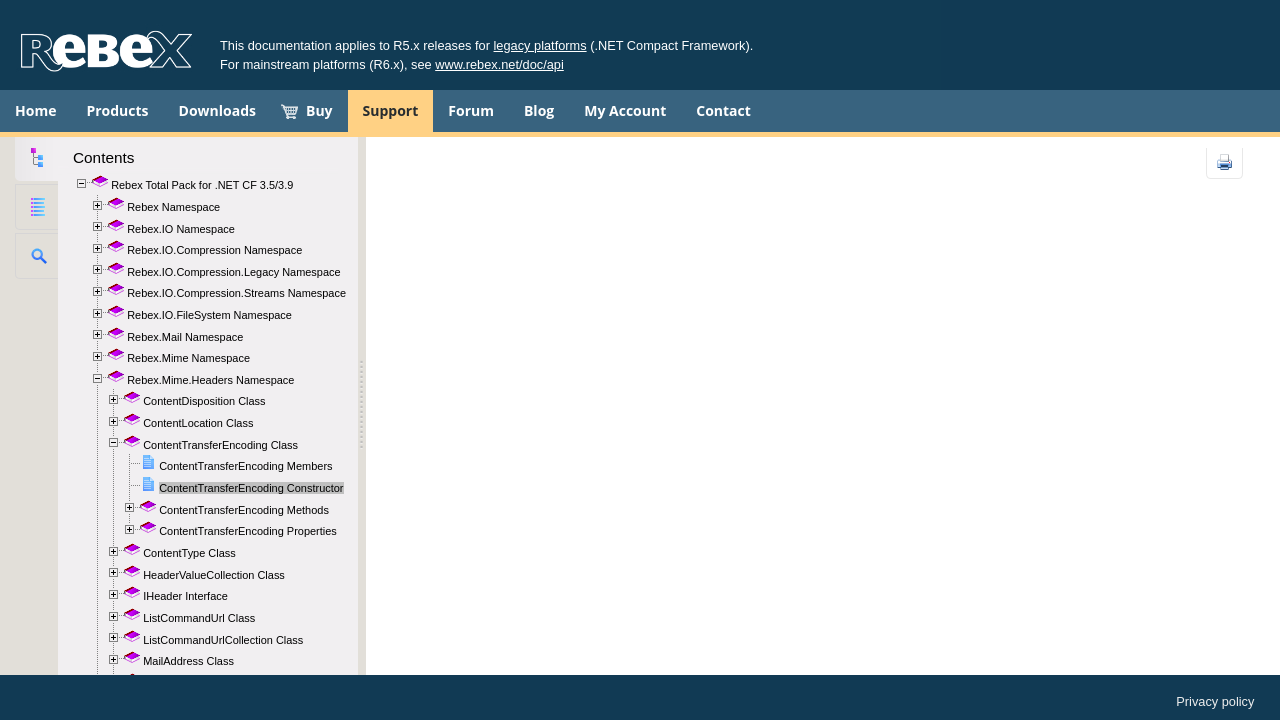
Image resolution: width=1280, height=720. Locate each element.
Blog (539, 110)
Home (35, 110)
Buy (319, 110)
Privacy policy (1215, 701)
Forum (471, 110)
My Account (625, 110)
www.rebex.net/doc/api (499, 64)
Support (391, 110)
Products (117, 110)
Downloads (217, 110)
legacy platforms (540, 45)
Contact (723, 110)
